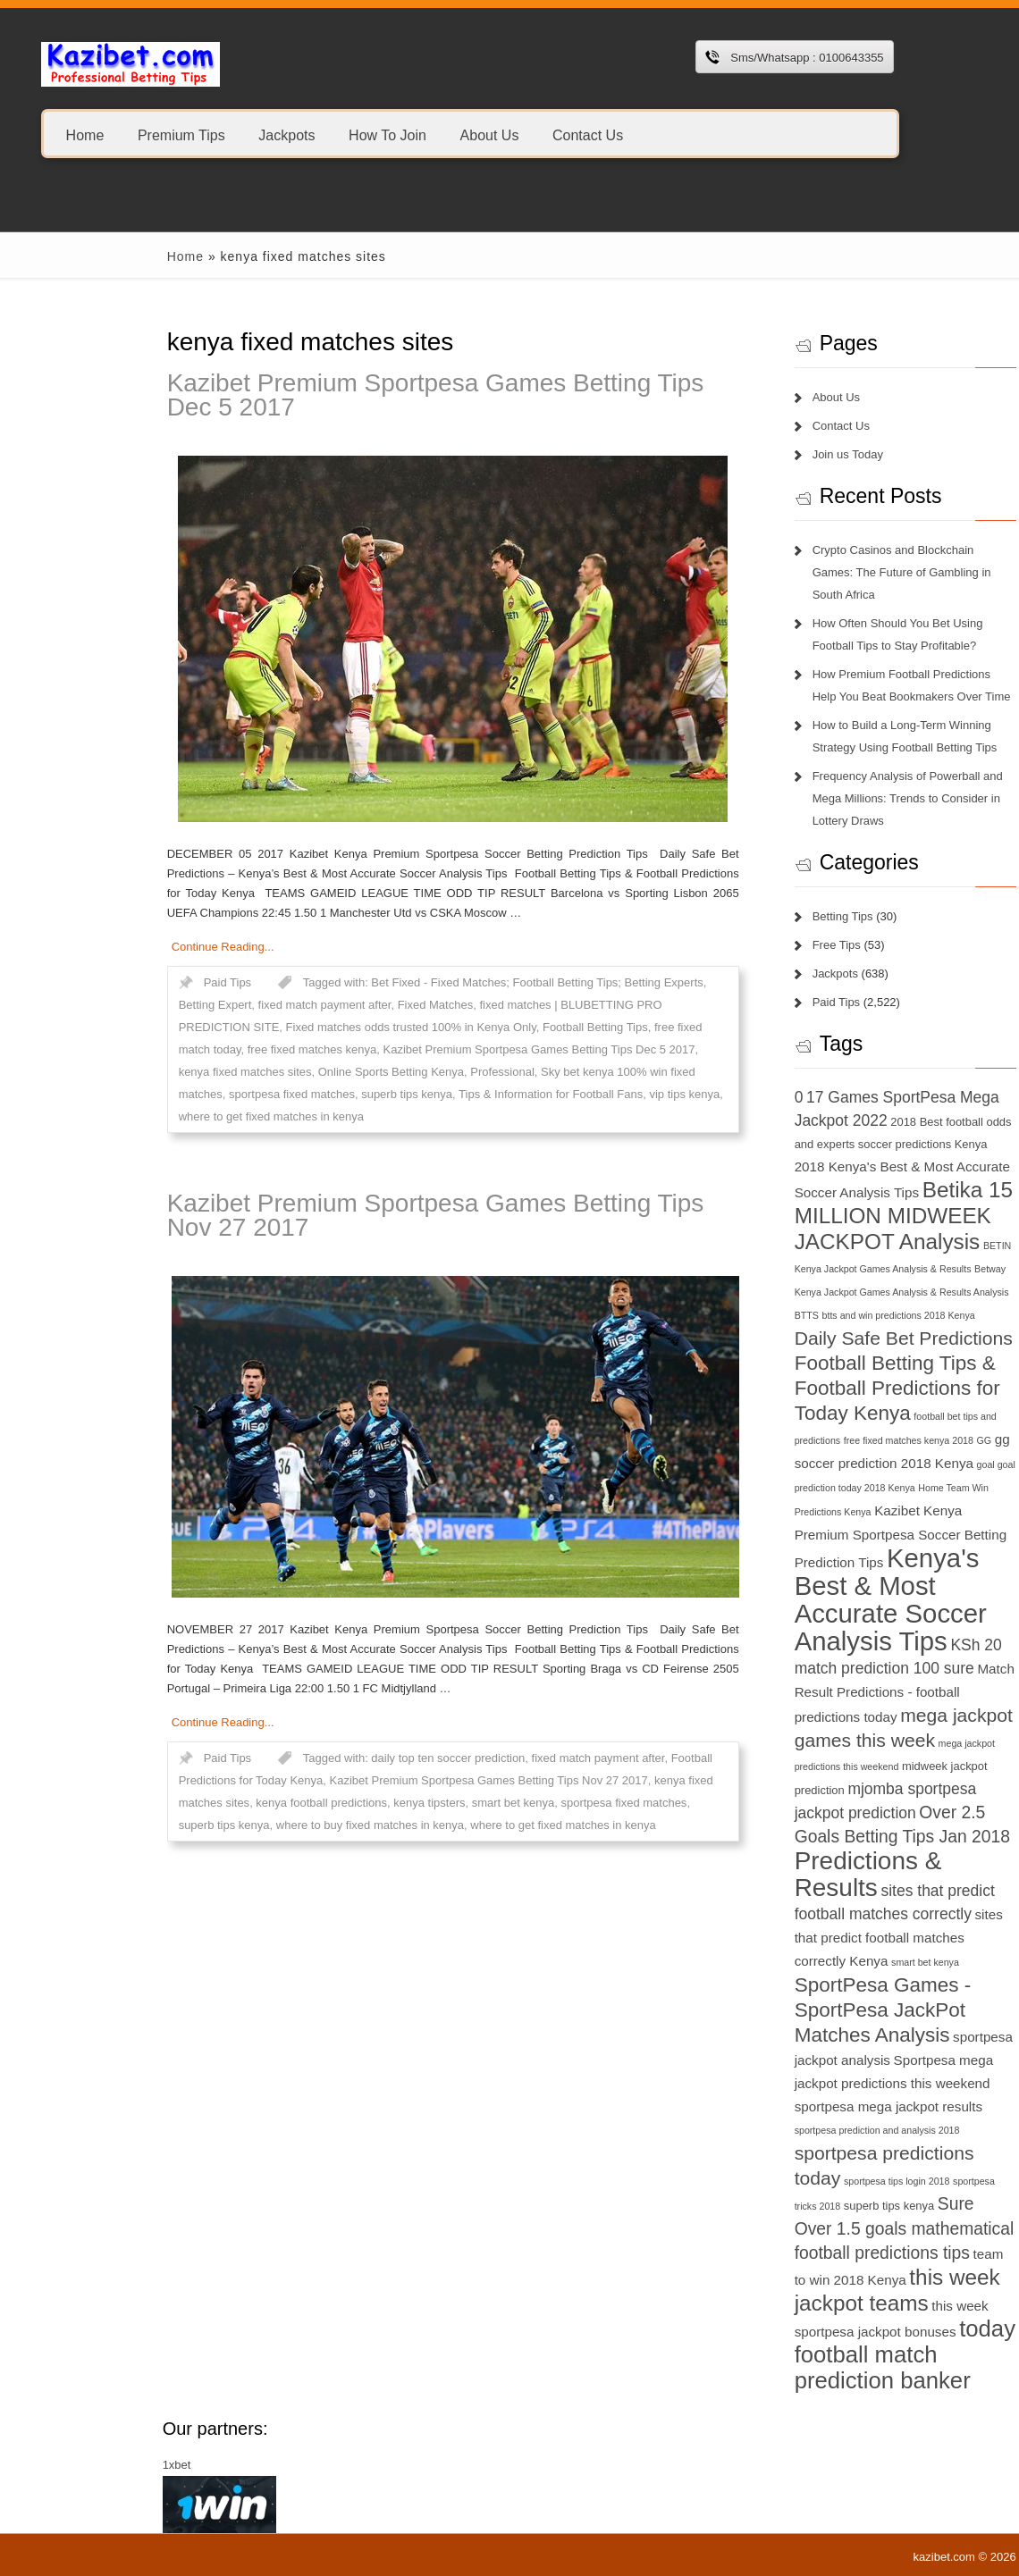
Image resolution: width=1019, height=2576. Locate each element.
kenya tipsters (347, 1802)
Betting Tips (760, 916)
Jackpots (286, 134)
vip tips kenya (603, 1094)
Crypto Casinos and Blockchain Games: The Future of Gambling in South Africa (819, 572)
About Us (489, 134)
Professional (421, 1071)
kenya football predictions (240, 1802)
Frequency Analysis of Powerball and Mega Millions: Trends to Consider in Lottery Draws (825, 798)
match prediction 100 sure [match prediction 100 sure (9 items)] (802, 1668)
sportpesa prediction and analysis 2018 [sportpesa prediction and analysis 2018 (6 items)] (795, 2130)
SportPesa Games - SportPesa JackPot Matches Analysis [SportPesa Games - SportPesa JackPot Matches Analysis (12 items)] (800, 2010)
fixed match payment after (242, 1004)
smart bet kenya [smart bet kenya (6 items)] (843, 1962)
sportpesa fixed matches (210, 1094)
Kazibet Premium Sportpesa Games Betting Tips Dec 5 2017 (353, 395)
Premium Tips (181, 134)
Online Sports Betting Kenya (309, 1071)
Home (85, 134)
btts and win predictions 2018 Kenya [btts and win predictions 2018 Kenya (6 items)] (816, 1315)
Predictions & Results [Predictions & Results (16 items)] (786, 1874)
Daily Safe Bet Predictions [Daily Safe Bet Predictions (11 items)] (821, 1338)
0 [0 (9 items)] (716, 1097)
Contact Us (587, 134)
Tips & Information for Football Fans (468, 1094)
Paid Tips (145, 982)
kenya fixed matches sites (163, 1071)
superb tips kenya (325, 1094)
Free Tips (754, 945)
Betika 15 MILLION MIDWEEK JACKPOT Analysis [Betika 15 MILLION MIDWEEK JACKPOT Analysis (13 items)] (821, 1216)
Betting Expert (133, 1004)
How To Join (387, 134)
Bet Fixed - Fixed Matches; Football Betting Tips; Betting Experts (455, 982)
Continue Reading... (140, 946)
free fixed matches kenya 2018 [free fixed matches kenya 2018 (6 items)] (826, 1440)
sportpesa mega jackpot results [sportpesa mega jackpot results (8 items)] (806, 2106)
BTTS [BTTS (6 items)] (724, 1315)
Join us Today (765, 454)
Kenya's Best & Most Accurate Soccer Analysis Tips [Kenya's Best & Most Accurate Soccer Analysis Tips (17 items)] (808, 1599)
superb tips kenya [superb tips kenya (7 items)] (807, 2205)
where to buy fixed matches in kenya (288, 1825)
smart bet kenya (431, 1802)
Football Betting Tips (513, 1027)
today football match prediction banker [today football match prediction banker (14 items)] (822, 2354)
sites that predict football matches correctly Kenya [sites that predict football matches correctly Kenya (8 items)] (816, 1937)
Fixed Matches (354, 1004)
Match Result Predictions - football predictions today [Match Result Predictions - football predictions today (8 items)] (822, 1692)
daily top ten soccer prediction (366, 1758)
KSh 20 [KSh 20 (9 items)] (894, 1645)
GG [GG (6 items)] (902, 1440)
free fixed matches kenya (230, 1049)
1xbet (94, 2464)
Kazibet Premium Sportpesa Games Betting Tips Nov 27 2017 (353, 1215)
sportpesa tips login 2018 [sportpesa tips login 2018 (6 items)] (814, 2181)
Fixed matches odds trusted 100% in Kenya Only (329, 1027)
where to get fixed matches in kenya (189, 1116)
